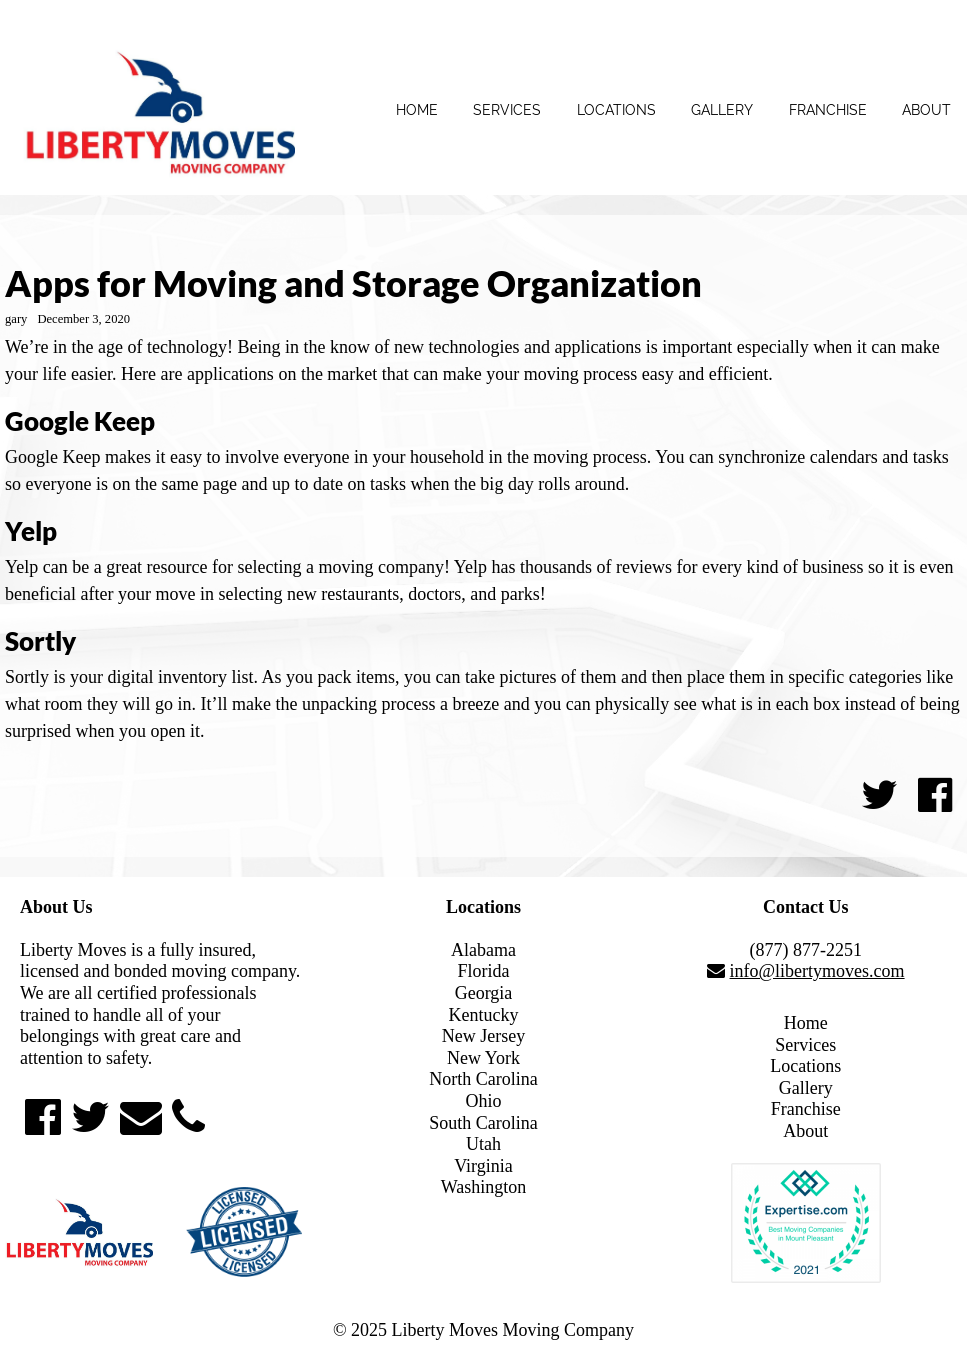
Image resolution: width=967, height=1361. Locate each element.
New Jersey (483, 1036)
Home (417, 110)
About (926, 110)
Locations (616, 110)
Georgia (484, 993)
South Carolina (483, 1123)
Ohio (483, 1101)
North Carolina (483, 1079)
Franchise (828, 110)
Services (507, 110)
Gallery (722, 110)
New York (483, 1058)
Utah (483, 1144)
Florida (483, 971)
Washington (484, 1187)
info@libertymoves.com (817, 971)
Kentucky (484, 1015)
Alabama (483, 950)
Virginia (483, 1166)
